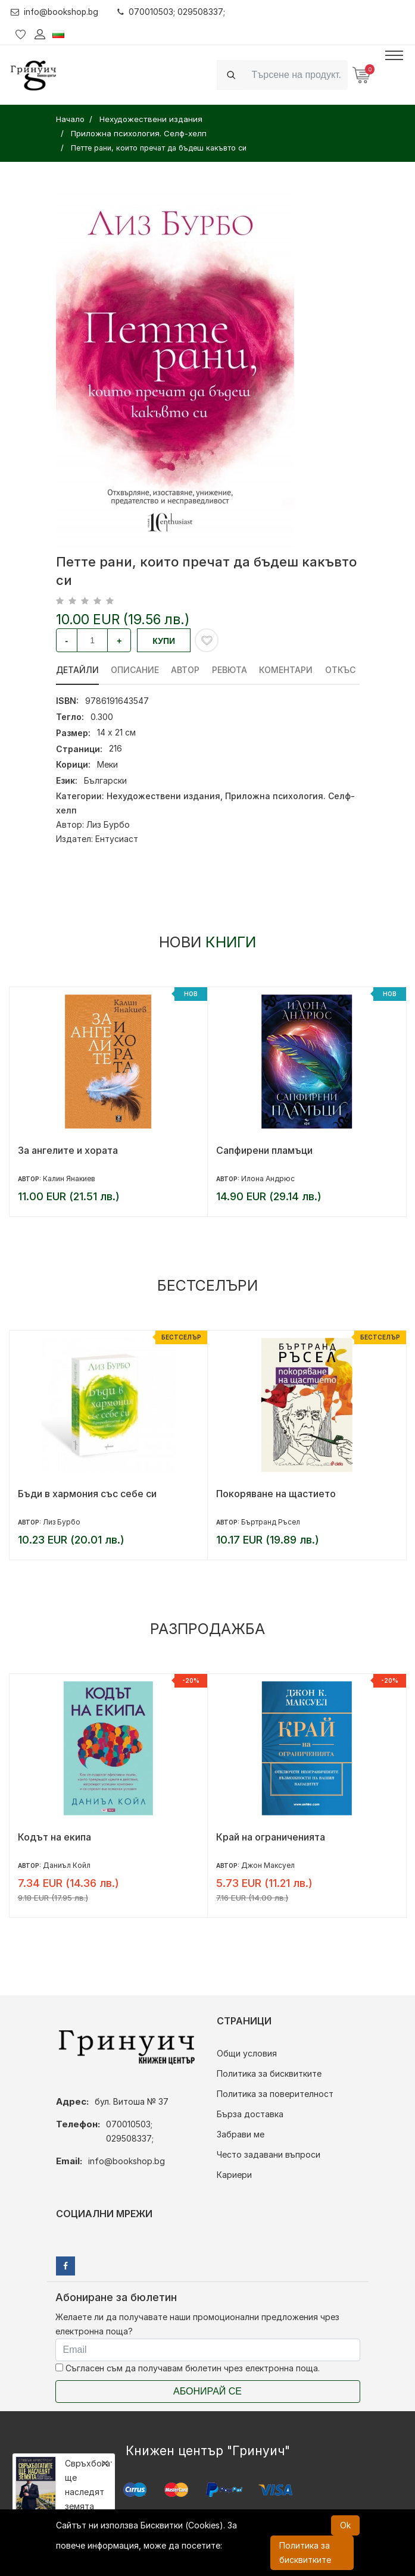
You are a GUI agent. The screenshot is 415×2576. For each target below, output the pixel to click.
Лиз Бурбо (108, 824)
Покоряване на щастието (276, 1494)
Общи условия (247, 2053)
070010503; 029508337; (173, 12)
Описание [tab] (135, 670)
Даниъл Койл (67, 1865)
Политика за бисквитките (269, 2073)
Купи (163, 641)
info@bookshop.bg (56, 12)
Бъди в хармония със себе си (87, 1494)
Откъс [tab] (342, 670)
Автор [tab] (186, 670)
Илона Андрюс (268, 1178)
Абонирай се (207, 2391)
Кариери (234, 2175)
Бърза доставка (250, 2114)
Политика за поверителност (275, 2094)
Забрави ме (240, 2134)
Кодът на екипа (54, 1837)
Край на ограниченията (270, 1837)
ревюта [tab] (230, 670)
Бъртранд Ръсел (270, 1521)
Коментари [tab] (287, 670)
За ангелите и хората (68, 1150)
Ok (345, 2525)
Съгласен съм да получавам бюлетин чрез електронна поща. (187, 2368)
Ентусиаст (116, 839)
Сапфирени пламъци (264, 1150)
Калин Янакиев (69, 1178)
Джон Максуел (268, 1865)
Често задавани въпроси (268, 2154)
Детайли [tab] (77, 670)
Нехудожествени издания (163, 796)
